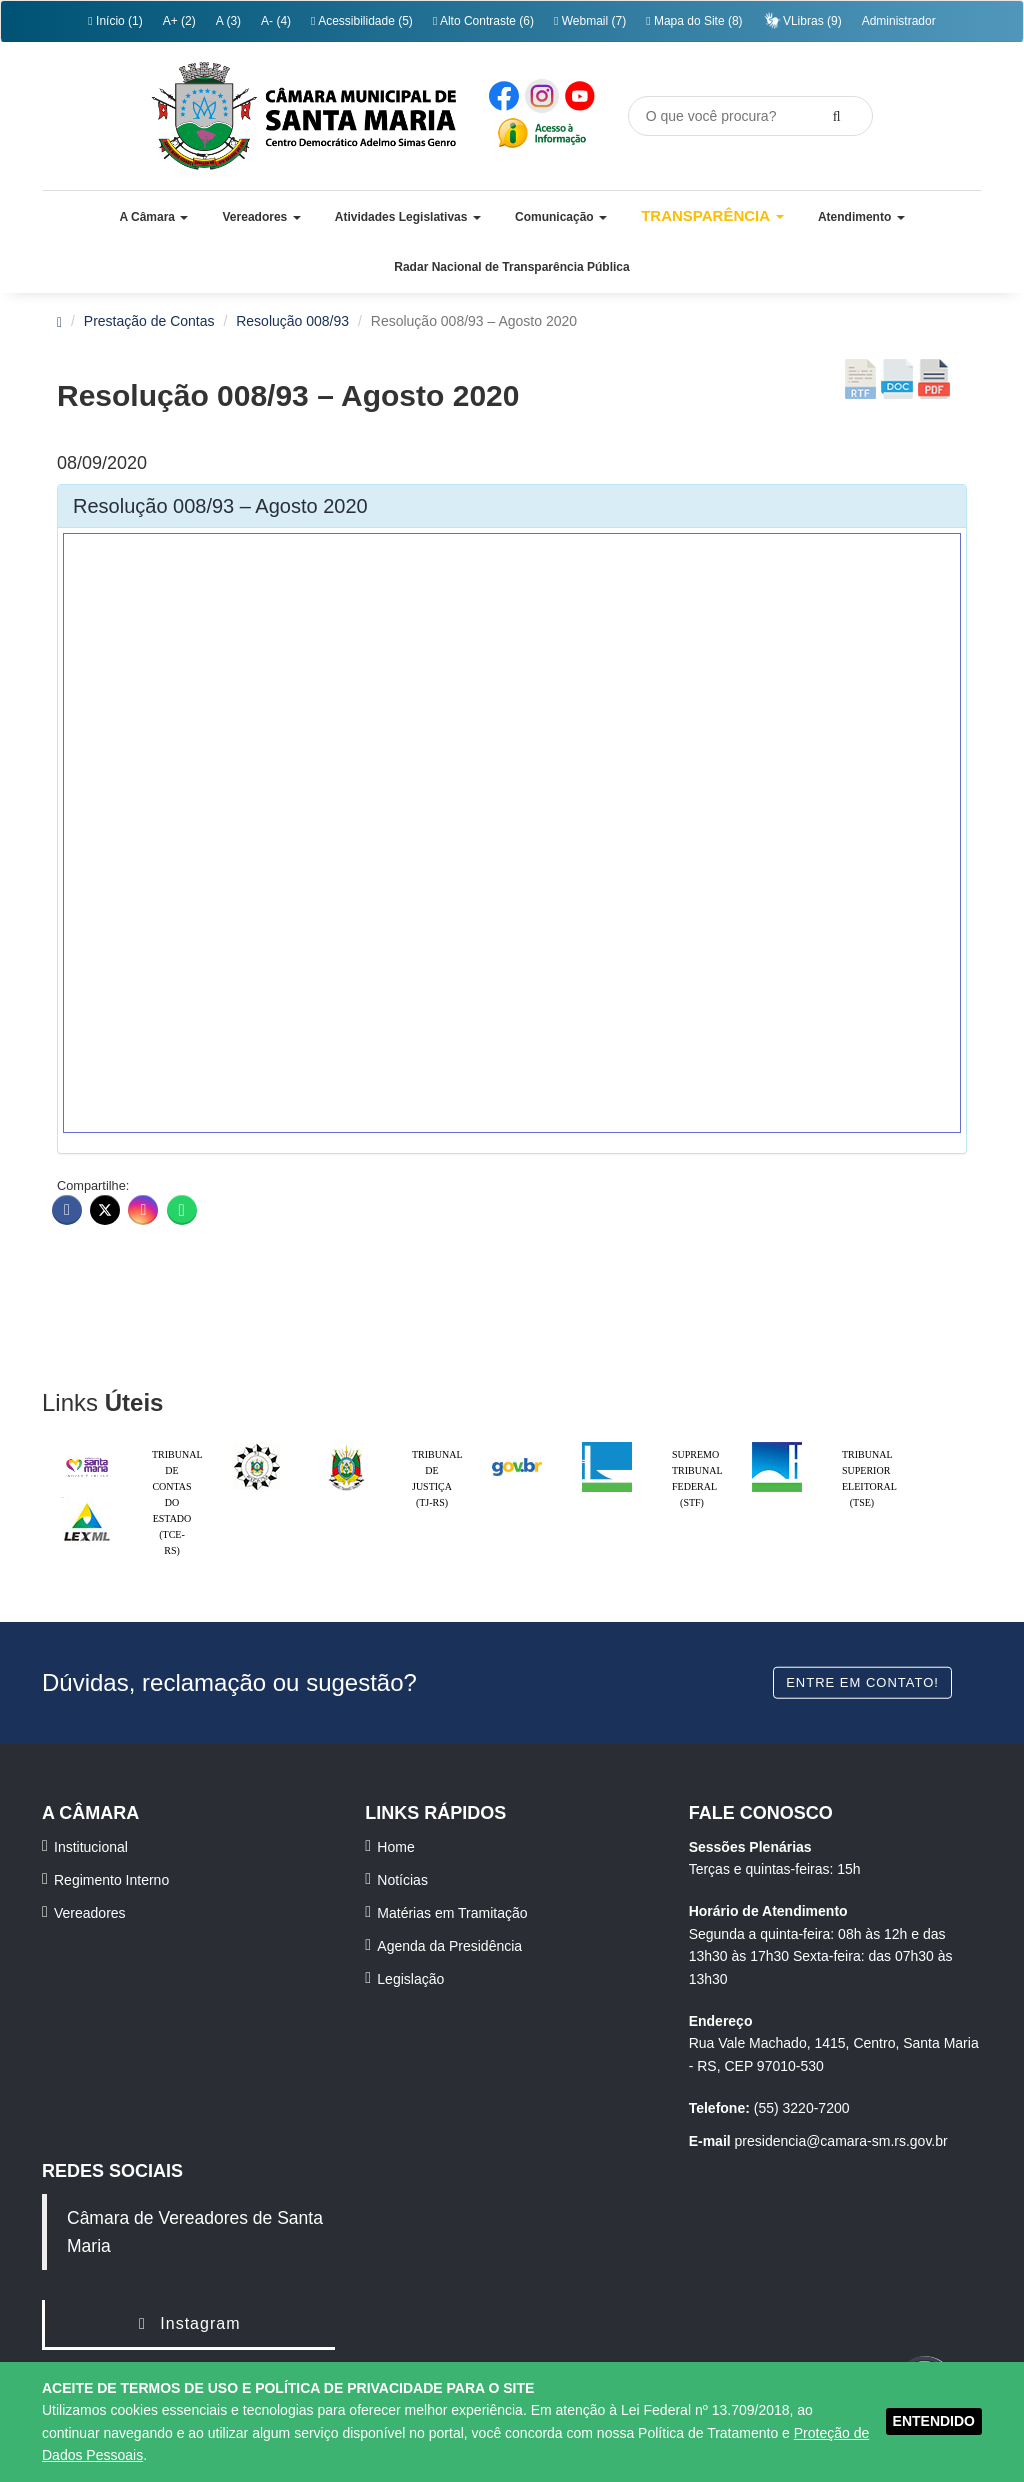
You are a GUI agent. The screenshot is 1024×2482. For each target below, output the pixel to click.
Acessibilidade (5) (362, 21)
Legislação (410, 1979)
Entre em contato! (862, 1682)
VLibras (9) (802, 20)
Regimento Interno (111, 1880)
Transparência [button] (712, 215)
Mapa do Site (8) (694, 21)
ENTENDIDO (934, 2421)
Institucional (91, 1847)
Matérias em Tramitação (452, 1913)
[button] (153, 217)
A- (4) (276, 21)
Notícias (402, 1880)
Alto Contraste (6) (483, 21)
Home (395, 1847)
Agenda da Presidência (449, 1946)
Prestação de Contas (149, 321)
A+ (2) (179, 21)
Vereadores (90, 1913)
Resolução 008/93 (292, 321)
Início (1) (115, 21)
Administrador (899, 21)
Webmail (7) (590, 21)
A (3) (228, 21)
